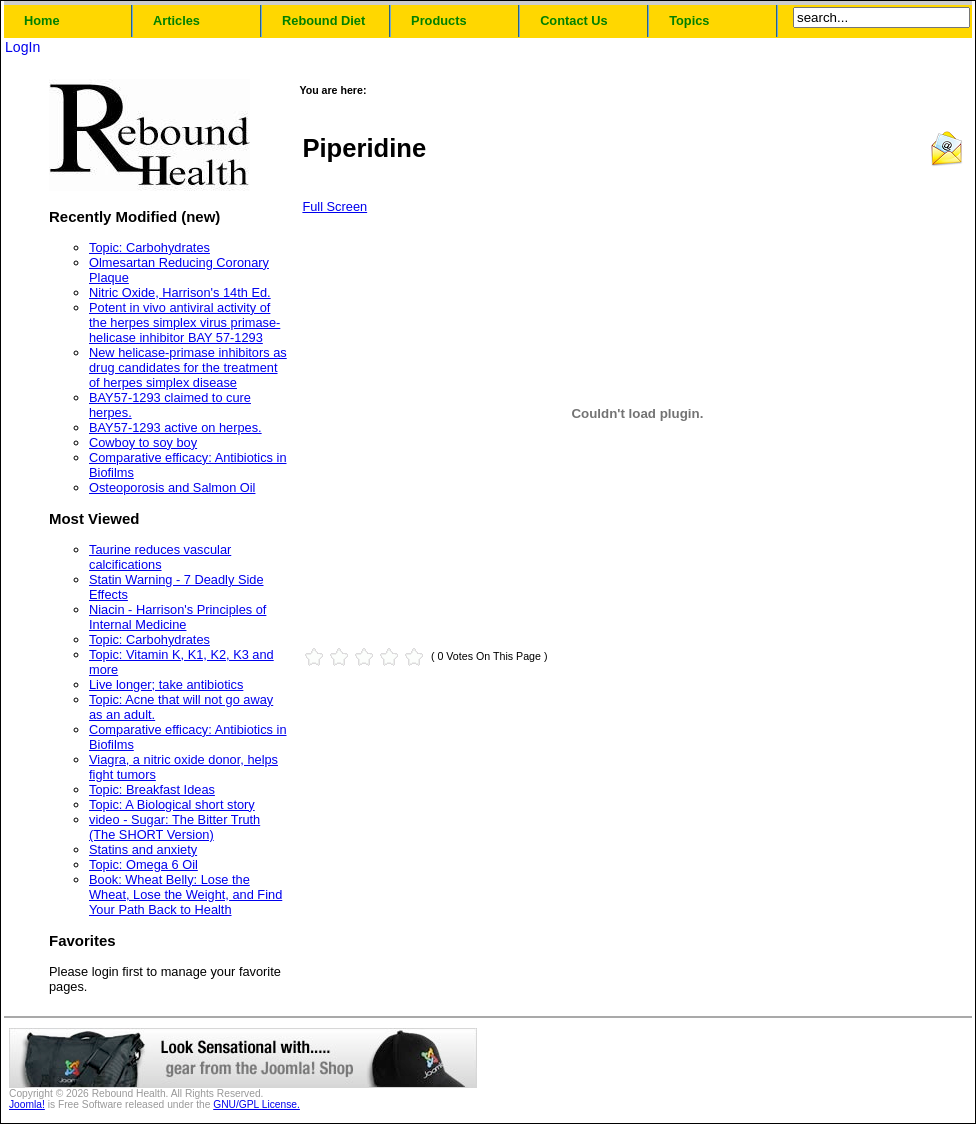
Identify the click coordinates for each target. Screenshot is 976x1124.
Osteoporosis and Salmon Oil (172, 487)
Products (438, 20)
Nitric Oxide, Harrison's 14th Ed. (180, 292)
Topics (689, 20)
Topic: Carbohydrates (149, 247)
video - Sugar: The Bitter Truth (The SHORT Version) (174, 827)
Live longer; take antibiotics (166, 684)
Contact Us (574, 20)
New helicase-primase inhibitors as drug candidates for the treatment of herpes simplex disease (188, 367)
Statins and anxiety (143, 849)
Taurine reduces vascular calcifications (160, 557)
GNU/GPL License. (256, 1104)
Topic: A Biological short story (172, 804)
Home (42, 20)
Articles (176, 20)
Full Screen (334, 206)
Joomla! (27, 1104)
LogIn (22, 47)
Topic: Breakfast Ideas (152, 789)
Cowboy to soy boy (143, 442)
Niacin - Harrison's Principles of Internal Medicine (177, 617)
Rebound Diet (323, 20)
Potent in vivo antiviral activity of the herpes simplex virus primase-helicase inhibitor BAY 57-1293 (184, 322)
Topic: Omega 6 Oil (143, 864)
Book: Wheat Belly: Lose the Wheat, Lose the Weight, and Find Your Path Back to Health (185, 894)
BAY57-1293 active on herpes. (175, 427)
